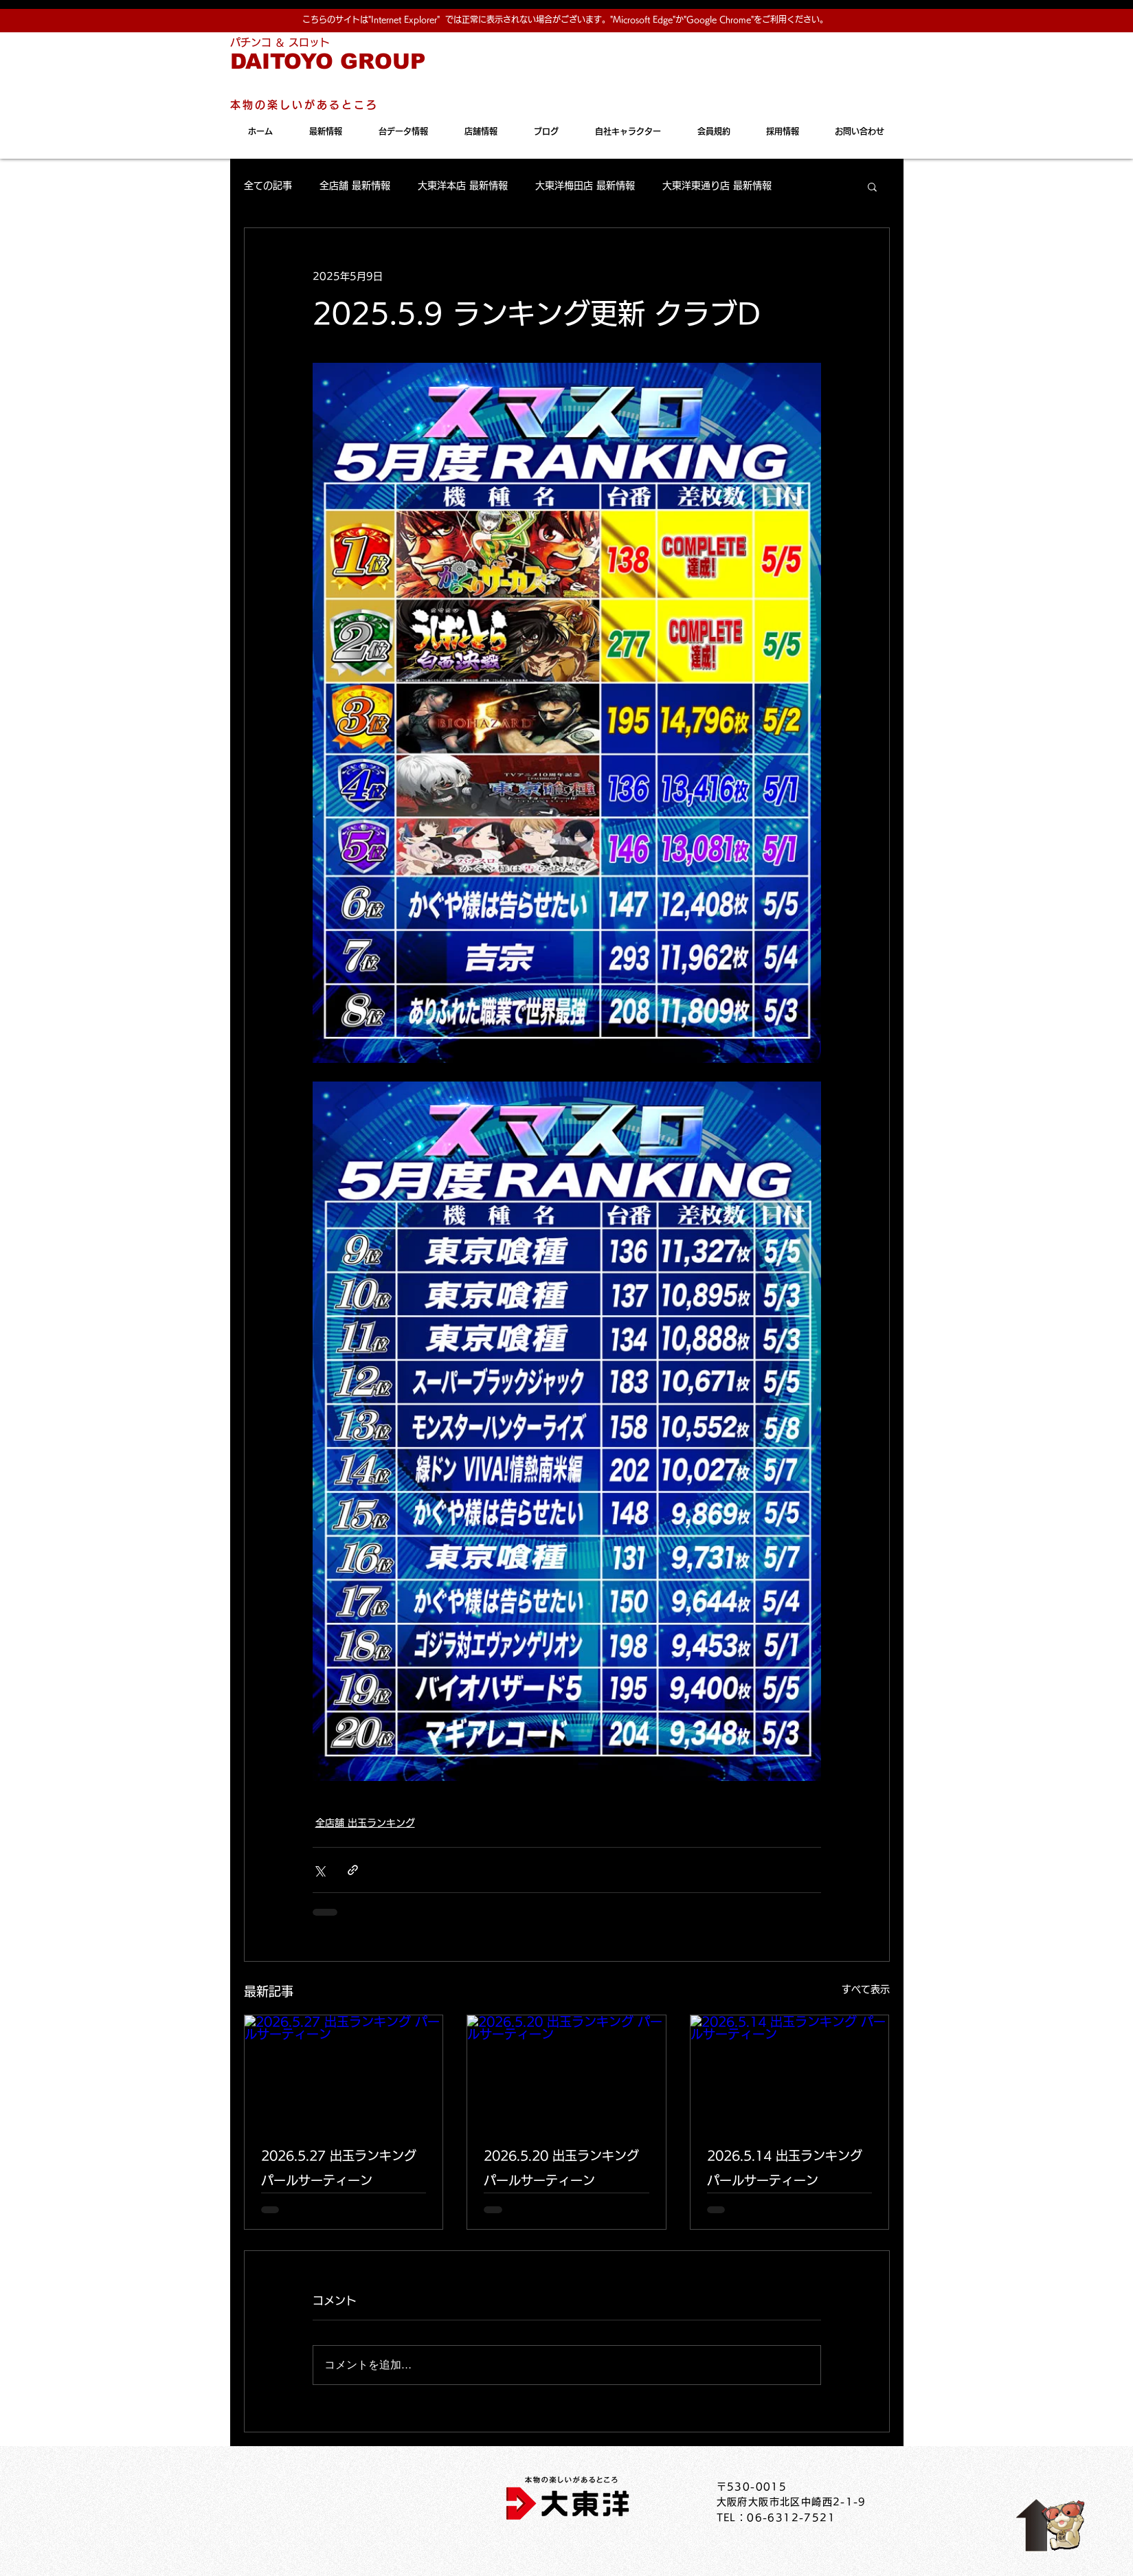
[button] (872, 186)
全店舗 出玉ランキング (365, 1823)
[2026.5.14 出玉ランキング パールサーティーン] (790, 2071)
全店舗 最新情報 (354, 185)
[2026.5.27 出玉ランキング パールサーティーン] (344, 2071)
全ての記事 (268, 185)
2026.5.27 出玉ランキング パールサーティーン (338, 2167)
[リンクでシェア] (352, 1870)
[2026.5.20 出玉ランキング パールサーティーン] (566, 2071)
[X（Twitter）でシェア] (319, 1870)
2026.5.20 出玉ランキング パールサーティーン (561, 2167)
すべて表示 (866, 1989)
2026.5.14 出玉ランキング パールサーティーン (784, 2167)
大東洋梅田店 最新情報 (585, 185)
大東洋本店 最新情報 (463, 185)
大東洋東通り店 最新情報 (717, 185)
